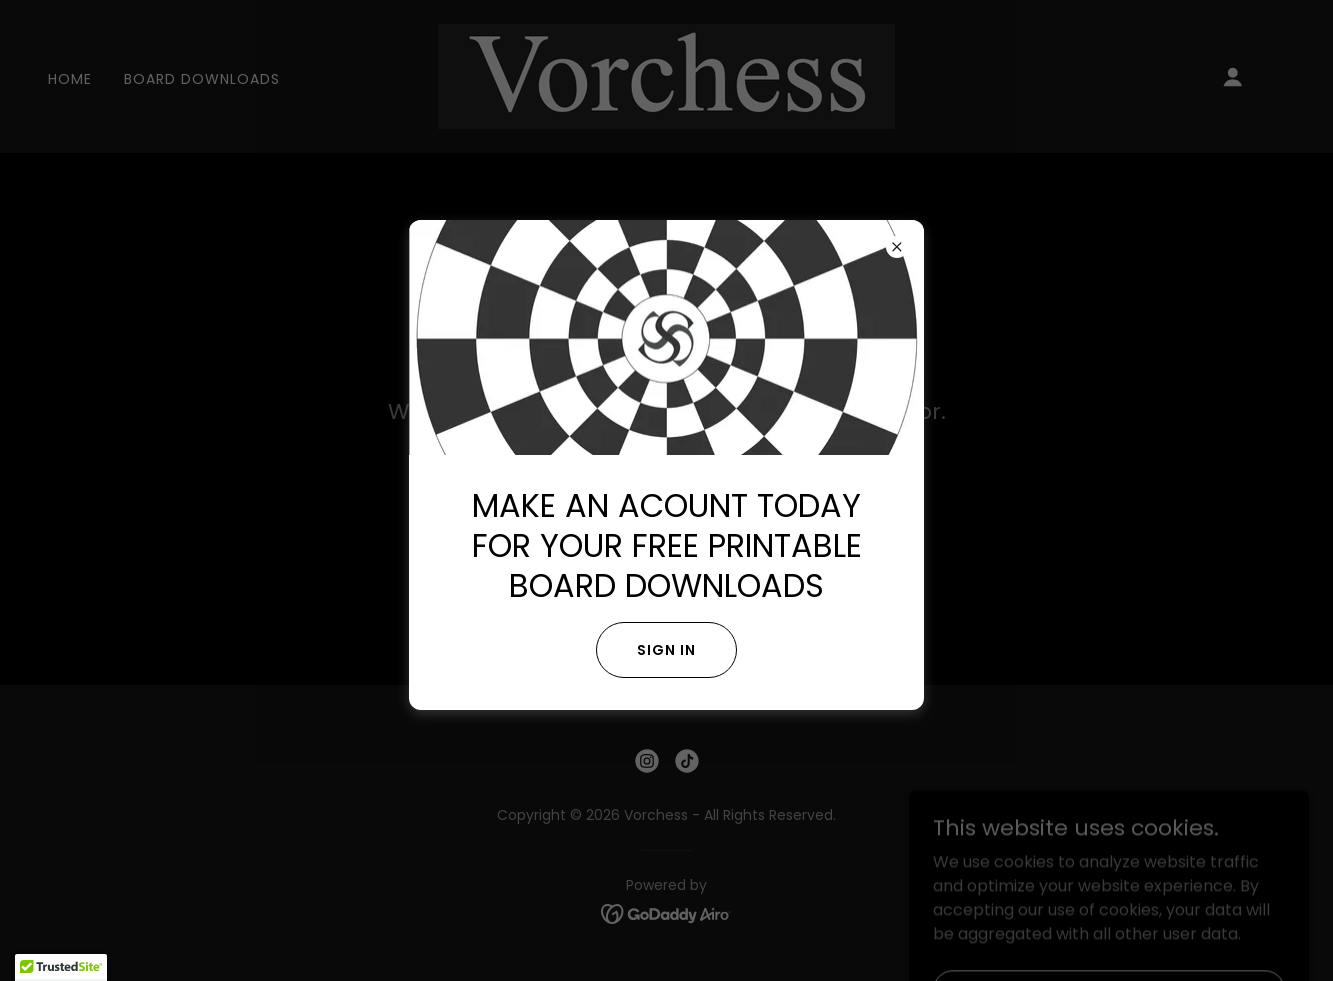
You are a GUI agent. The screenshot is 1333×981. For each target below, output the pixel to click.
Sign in (666, 650)
